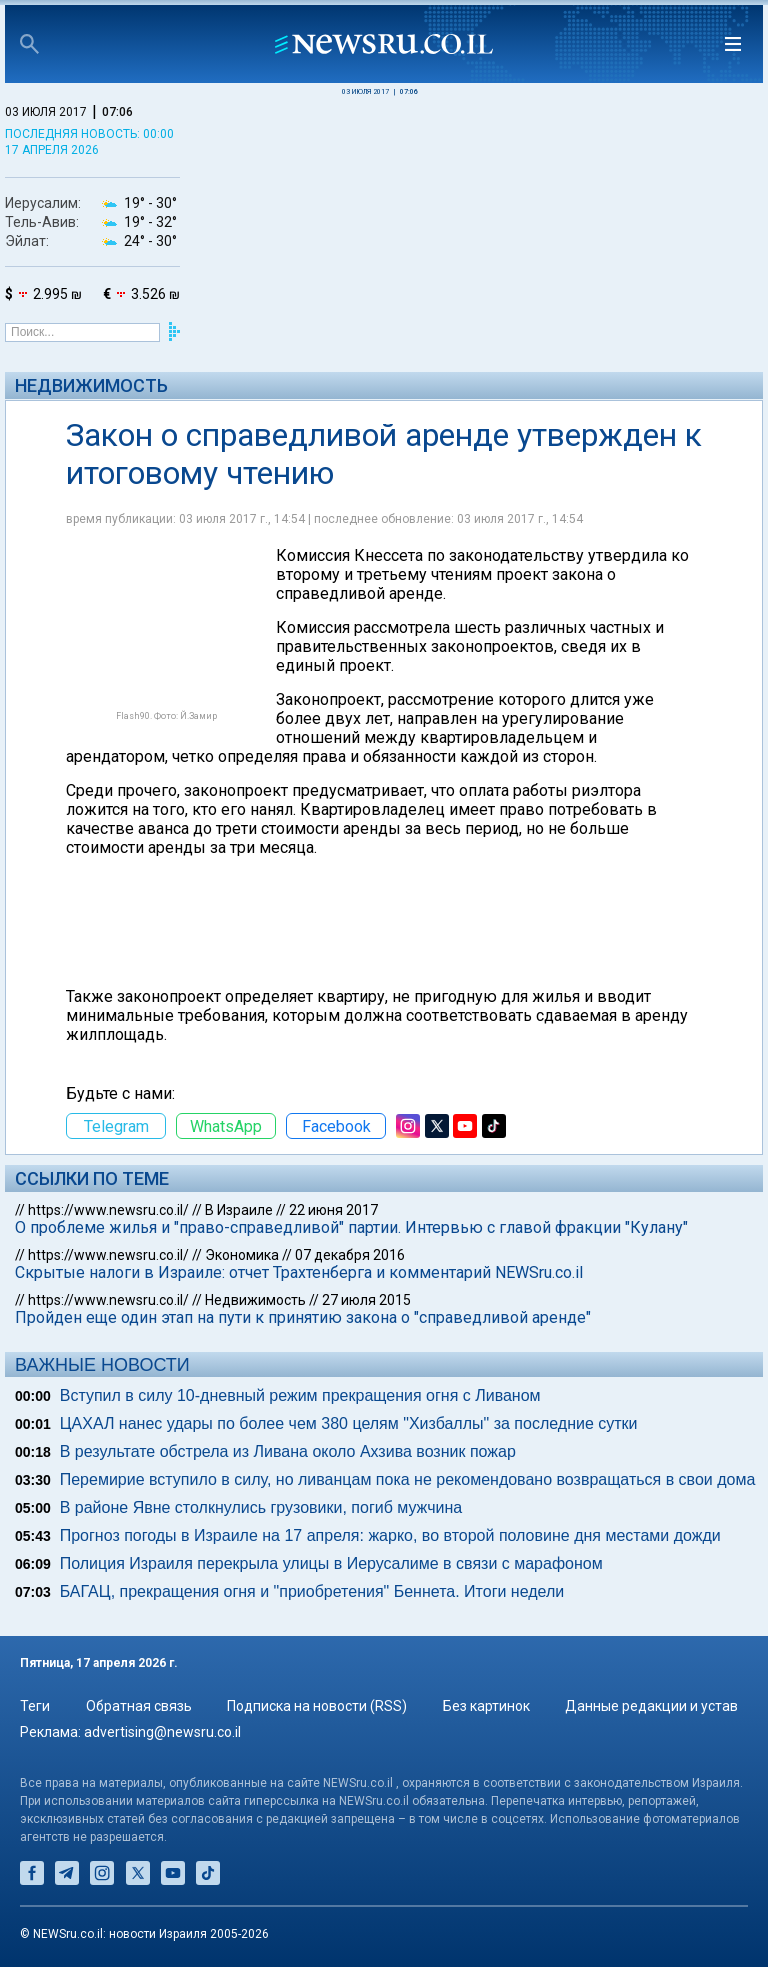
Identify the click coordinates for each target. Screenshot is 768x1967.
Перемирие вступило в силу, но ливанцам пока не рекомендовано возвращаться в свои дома (408, 1479)
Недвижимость (91, 385)
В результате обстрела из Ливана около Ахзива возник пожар (288, 1451)
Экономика (242, 1255)
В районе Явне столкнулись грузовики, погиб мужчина (261, 1507)
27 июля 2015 (366, 1300)
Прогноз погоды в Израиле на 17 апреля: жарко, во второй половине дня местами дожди (390, 1535)
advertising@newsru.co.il (162, 1732)
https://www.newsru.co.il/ (108, 1210)
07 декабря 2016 (350, 1255)
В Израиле (239, 1210)
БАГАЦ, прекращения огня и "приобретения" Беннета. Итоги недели (312, 1591)
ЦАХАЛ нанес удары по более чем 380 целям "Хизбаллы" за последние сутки (349, 1423)
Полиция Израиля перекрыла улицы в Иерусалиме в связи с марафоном (331, 1563)
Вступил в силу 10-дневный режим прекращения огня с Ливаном (300, 1395)
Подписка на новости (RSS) (317, 1706)
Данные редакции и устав (651, 1706)
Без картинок (486, 1706)
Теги (35, 1706)
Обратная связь (139, 1706)
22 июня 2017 (333, 1210)
